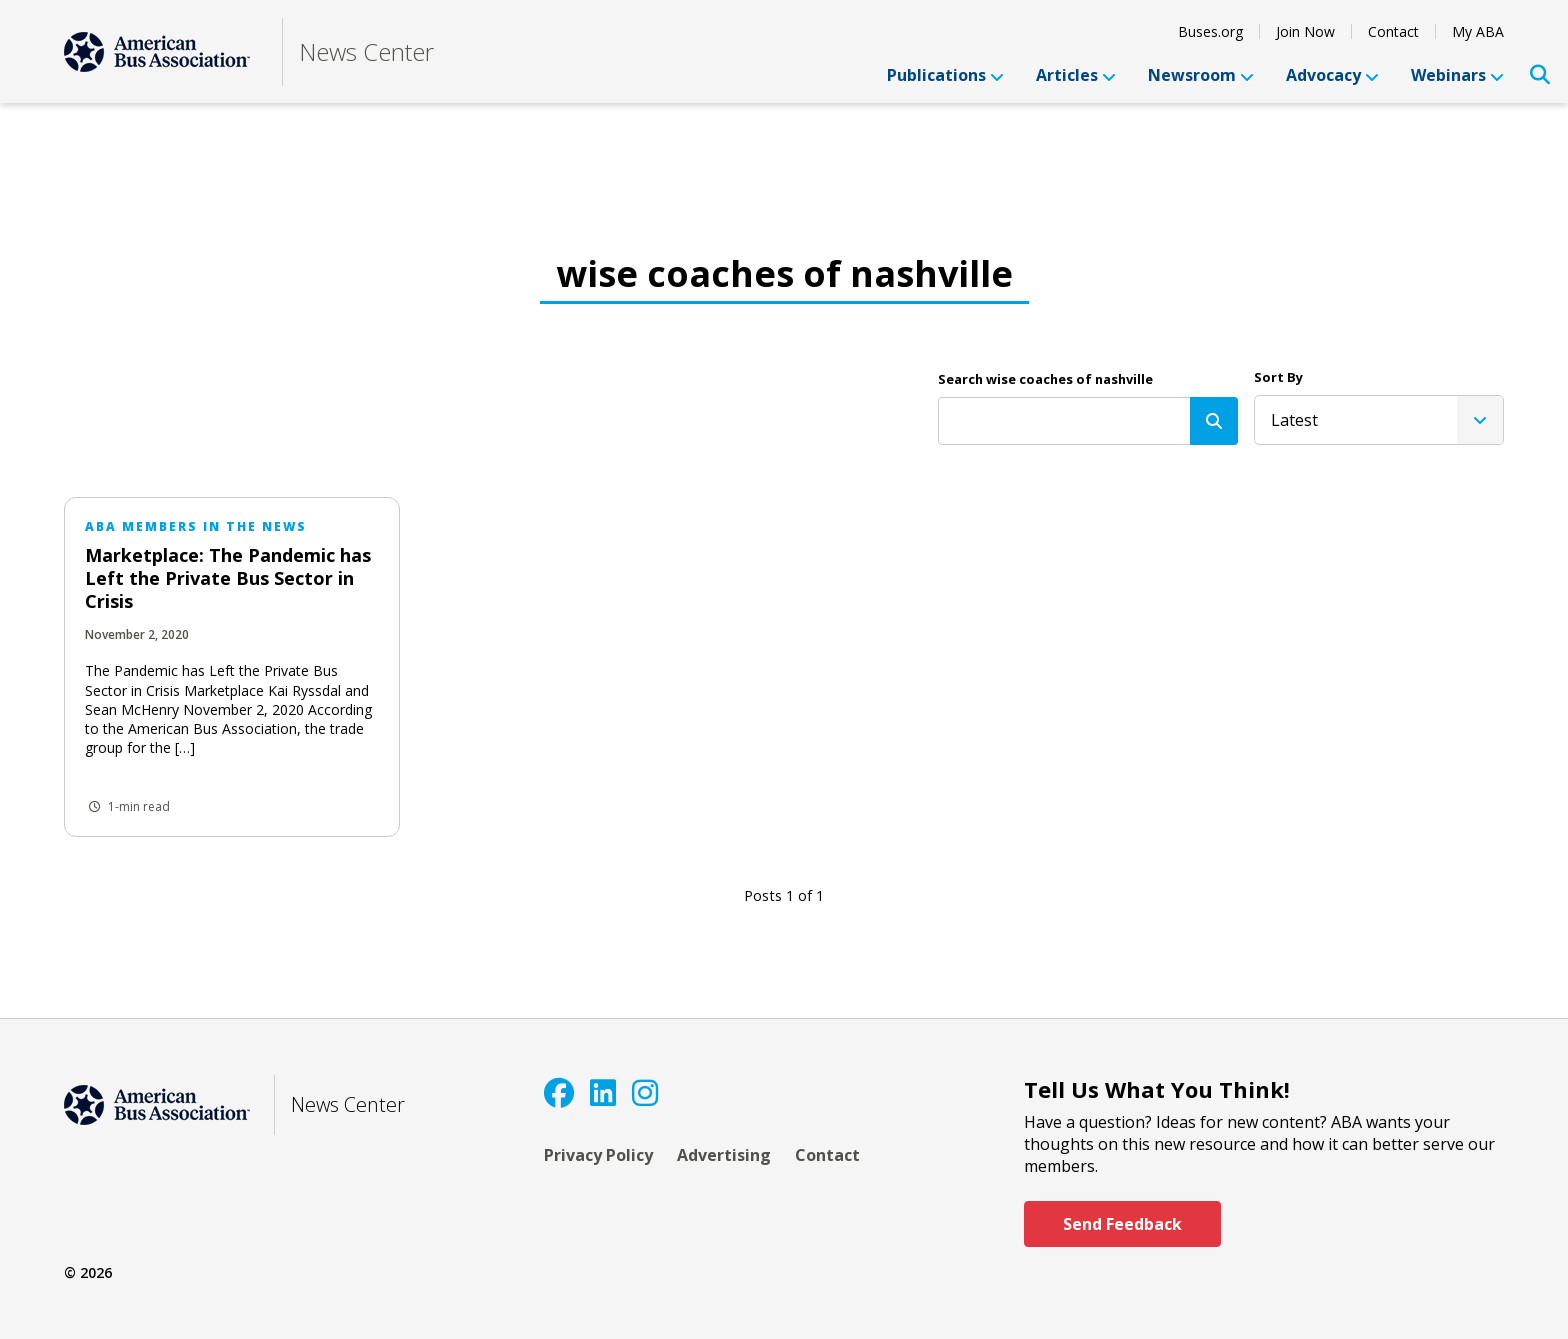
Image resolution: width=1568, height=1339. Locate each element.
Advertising (724, 1155)
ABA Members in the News (196, 526)
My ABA (1478, 31)
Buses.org (1210, 31)
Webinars (1457, 75)
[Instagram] (645, 1092)
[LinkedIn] (603, 1092)
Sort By (1278, 377)
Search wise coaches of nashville (1045, 379)
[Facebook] (559, 1092)
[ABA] (157, 52)
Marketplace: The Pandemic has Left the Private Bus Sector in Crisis (228, 578)
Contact (1393, 31)
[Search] (1214, 421)
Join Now (1305, 31)
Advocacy (1332, 75)
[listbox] (1379, 420)
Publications (945, 75)
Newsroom (1201, 75)
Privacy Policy (598, 1155)
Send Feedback (1122, 1224)
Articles (1076, 75)
